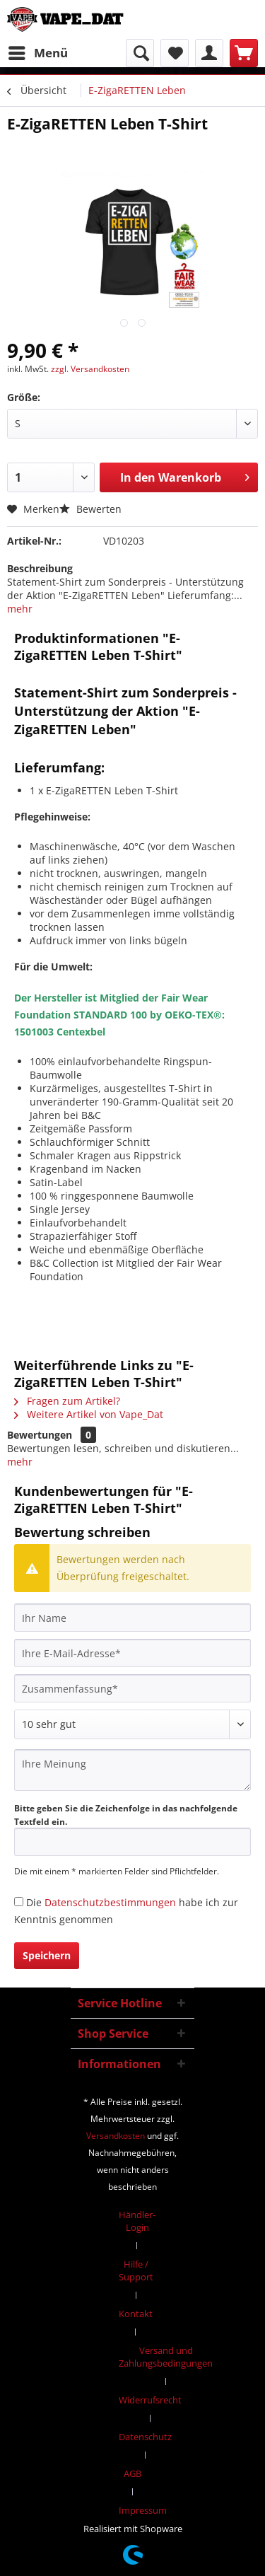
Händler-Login (137, 2221)
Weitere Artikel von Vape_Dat (88, 1414)
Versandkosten (115, 2136)
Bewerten (90, 509)
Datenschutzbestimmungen (110, 1902)
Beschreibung (40, 568)
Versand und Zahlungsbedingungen (166, 2356)
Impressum (143, 2510)
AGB (132, 2473)
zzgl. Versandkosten (90, 369)
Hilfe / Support (136, 2270)
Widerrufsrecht (150, 2400)
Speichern (47, 1955)
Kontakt (136, 2313)
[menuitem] (37, 53)
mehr (20, 608)
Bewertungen (39, 1434)
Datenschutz (145, 2436)
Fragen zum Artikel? (67, 1401)
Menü (38, 51)
